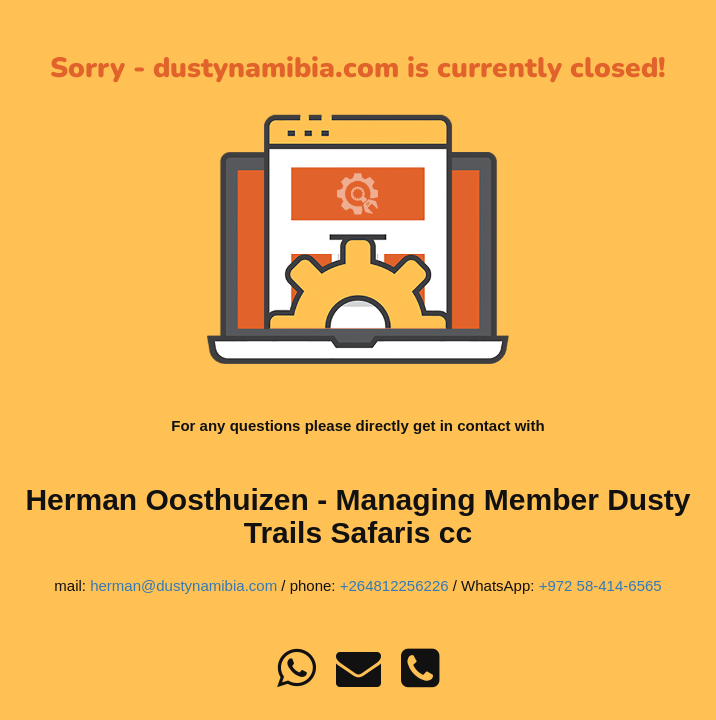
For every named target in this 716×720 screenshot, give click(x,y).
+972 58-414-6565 (600, 585)
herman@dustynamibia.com (183, 585)
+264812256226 (394, 585)
